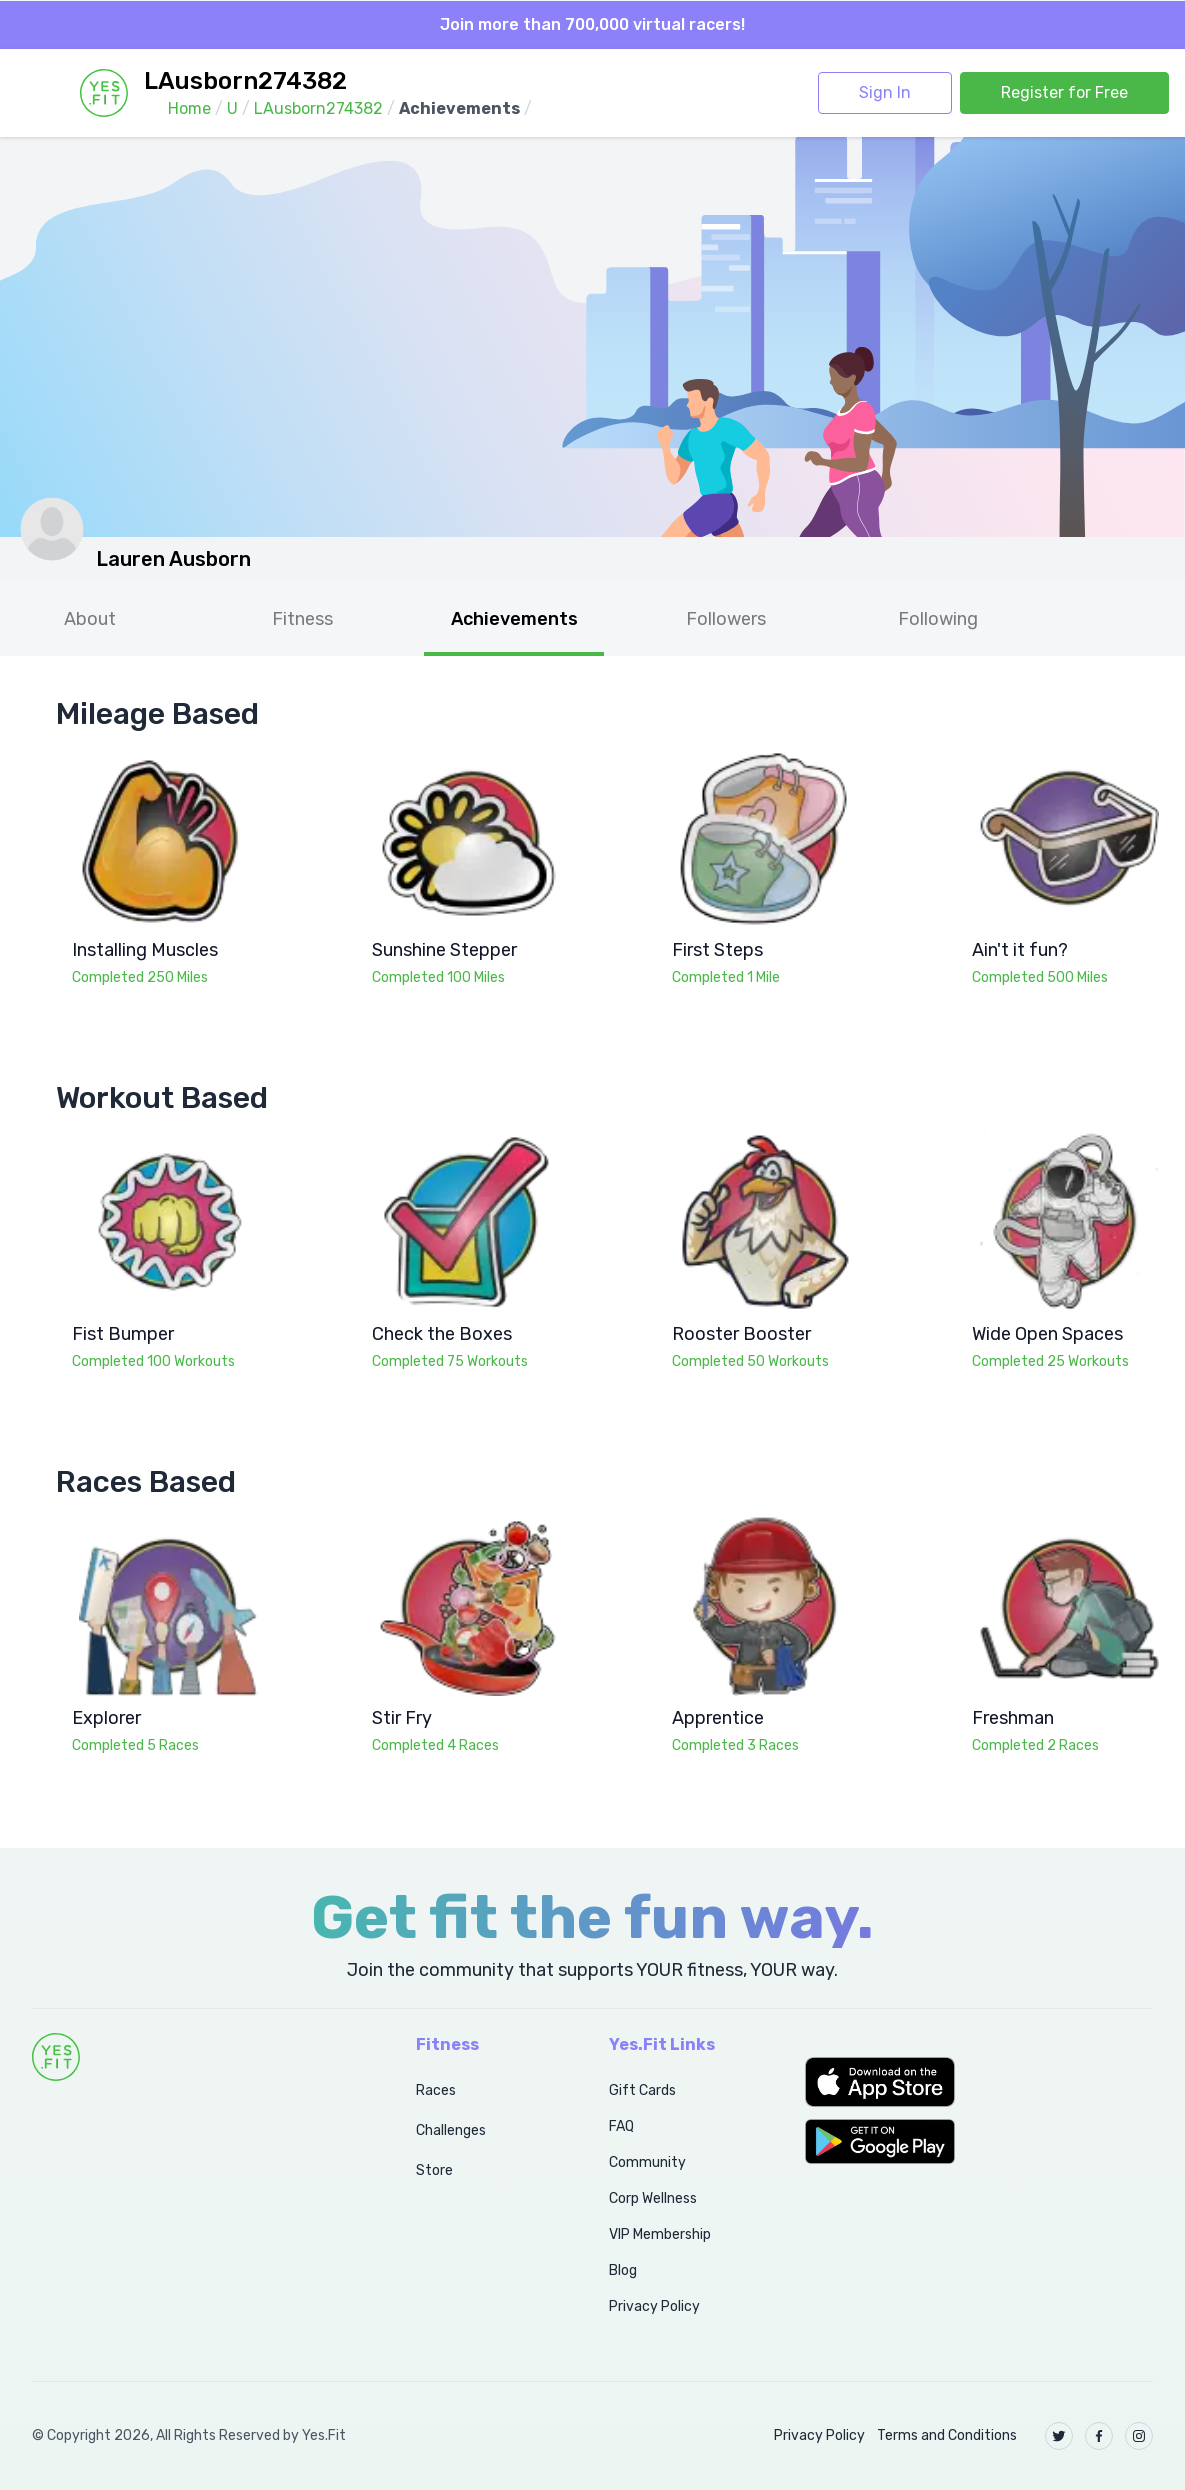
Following (938, 619)
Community (647, 2162)
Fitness (302, 619)
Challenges (451, 2130)
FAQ (621, 2126)
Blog (623, 2270)
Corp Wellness (653, 2198)
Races (436, 2090)
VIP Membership (660, 2234)
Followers (726, 619)
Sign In (885, 92)
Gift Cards (642, 2090)
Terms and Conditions (947, 2435)
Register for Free (1064, 92)
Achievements (514, 619)
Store (434, 2170)
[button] (979, 2082)
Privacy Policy (654, 2306)
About (90, 619)
